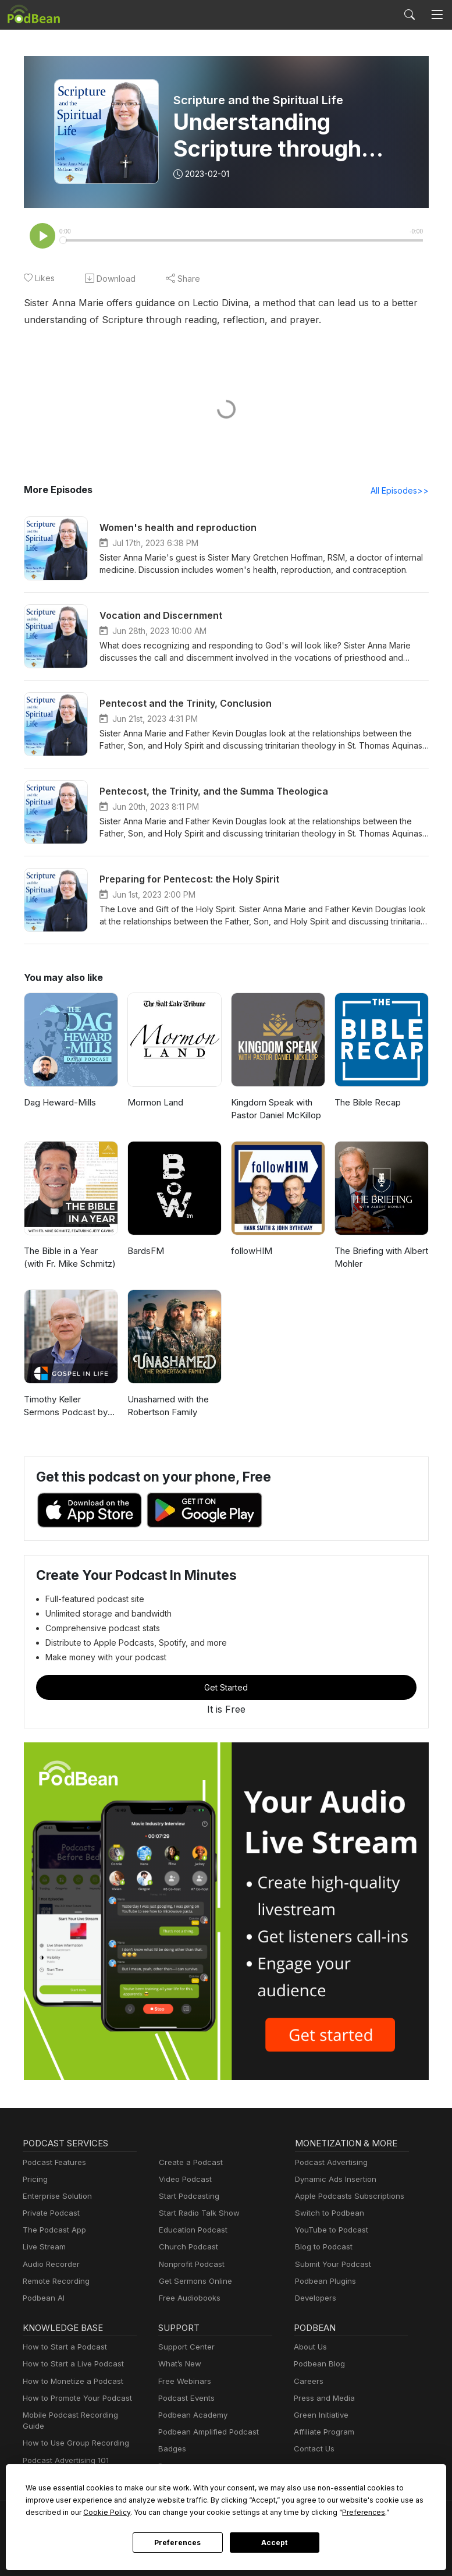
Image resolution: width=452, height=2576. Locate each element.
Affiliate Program (322, 2433)
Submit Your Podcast (330, 2265)
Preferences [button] (254, 2512)
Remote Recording (55, 2282)
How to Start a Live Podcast (70, 2365)
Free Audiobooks (187, 2299)
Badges (171, 2450)
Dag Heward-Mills (58, 1103)
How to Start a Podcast (62, 2348)
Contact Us (313, 2450)
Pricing (34, 2180)
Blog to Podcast (321, 2248)
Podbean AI (42, 2299)
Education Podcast (191, 2231)
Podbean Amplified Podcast (205, 2433)
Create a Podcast (188, 2163)
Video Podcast (183, 2180)
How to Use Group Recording (73, 2433)
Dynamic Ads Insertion (333, 2180)
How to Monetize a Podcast (69, 2382)
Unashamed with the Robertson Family (167, 1407)
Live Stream (43, 2248)
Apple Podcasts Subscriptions (345, 2197)
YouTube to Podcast (329, 2231)
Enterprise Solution (55, 2197)
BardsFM (145, 1252)
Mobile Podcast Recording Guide (79, 2416)
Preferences (178, 2543)
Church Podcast (186, 2248)
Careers (307, 2382)
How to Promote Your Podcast (74, 2399)
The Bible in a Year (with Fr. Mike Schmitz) (71, 1258)
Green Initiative (320, 2416)
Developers (314, 2299)
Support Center (184, 2348)
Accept (274, 2543)
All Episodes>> (401, 491)
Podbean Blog (318, 2365)
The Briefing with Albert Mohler (379, 1258)
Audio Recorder (49, 2265)
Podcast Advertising (328, 2163)
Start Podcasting (187, 2197)
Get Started (226, 1688)
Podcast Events (185, 2399)
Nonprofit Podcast (189, 2265)
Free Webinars (183, 2382)
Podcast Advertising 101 (64, 2450)
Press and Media (322, 2399)
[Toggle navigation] (437, 15)
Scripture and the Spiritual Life (258, 100)
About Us (309, 2348)
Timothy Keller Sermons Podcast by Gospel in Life (70, 1407)
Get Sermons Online (193, 2282)
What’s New (178, 2365)
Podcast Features (53, 2163)
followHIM (250, 1252)
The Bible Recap (366, 1103)
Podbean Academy (190, 2416)
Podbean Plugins (324, 2282)
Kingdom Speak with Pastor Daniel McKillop (275, 1110)
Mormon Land (154, 1103)
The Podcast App (52, 2231)
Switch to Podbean (327, 2214)
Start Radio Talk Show (196, 2214)
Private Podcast (49, 2214)
